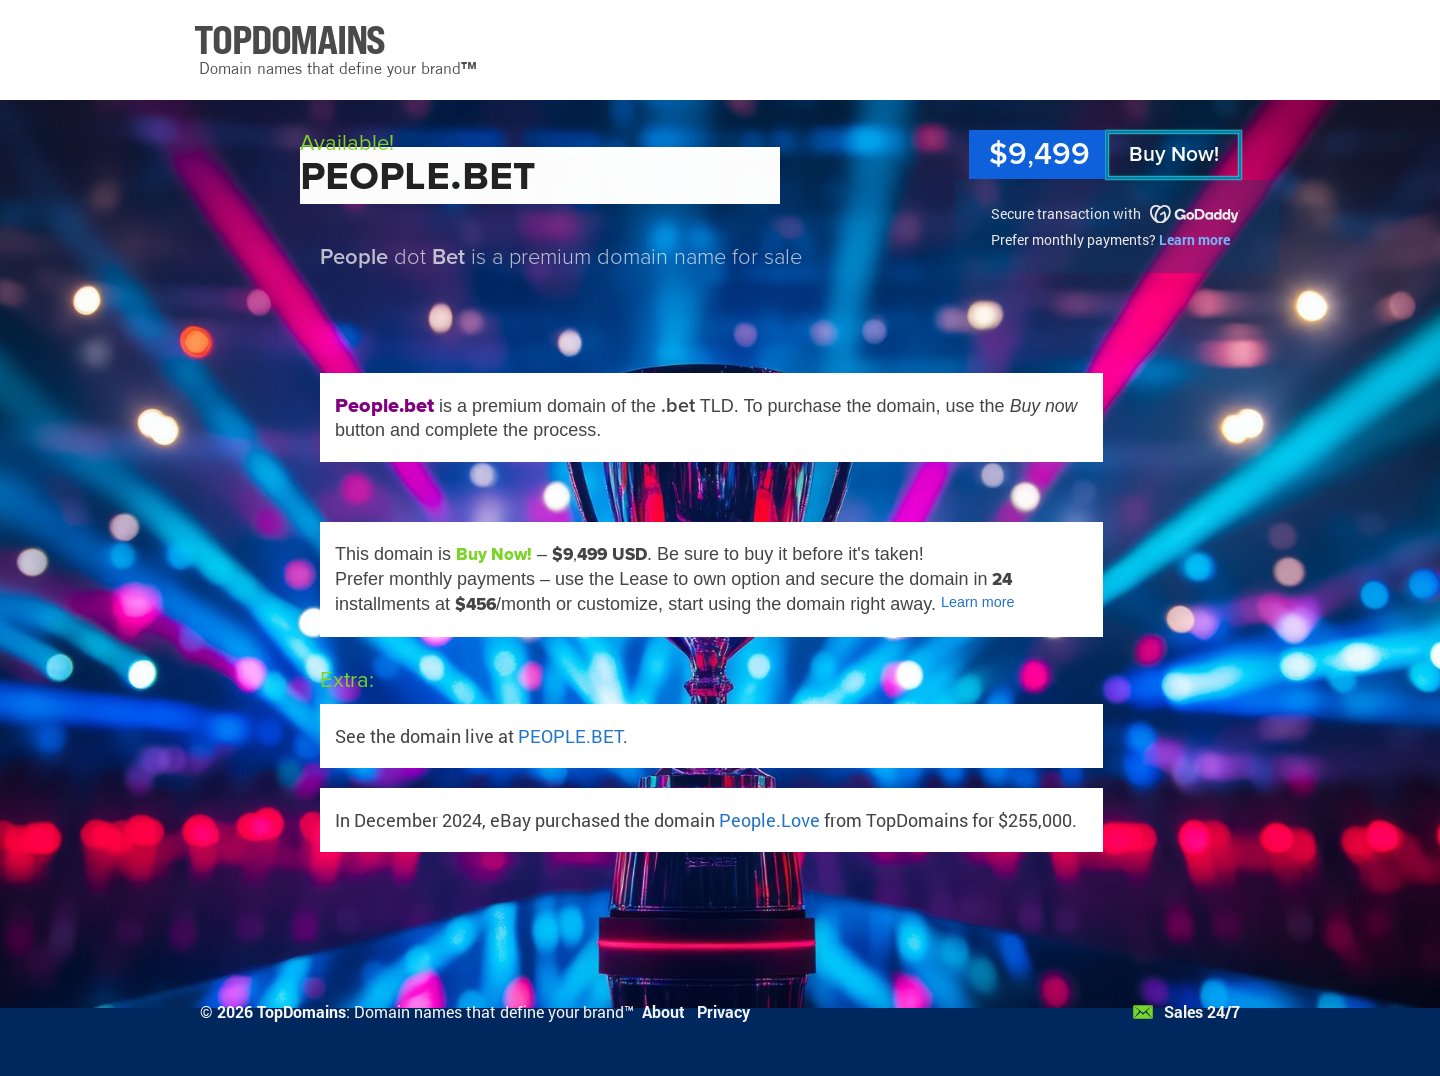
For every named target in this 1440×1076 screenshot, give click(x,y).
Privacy (723, 1011)
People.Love (769, 820)
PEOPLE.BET (570, 736)
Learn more (1194, 239)
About (663, 1011)
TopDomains (301, 1011)
